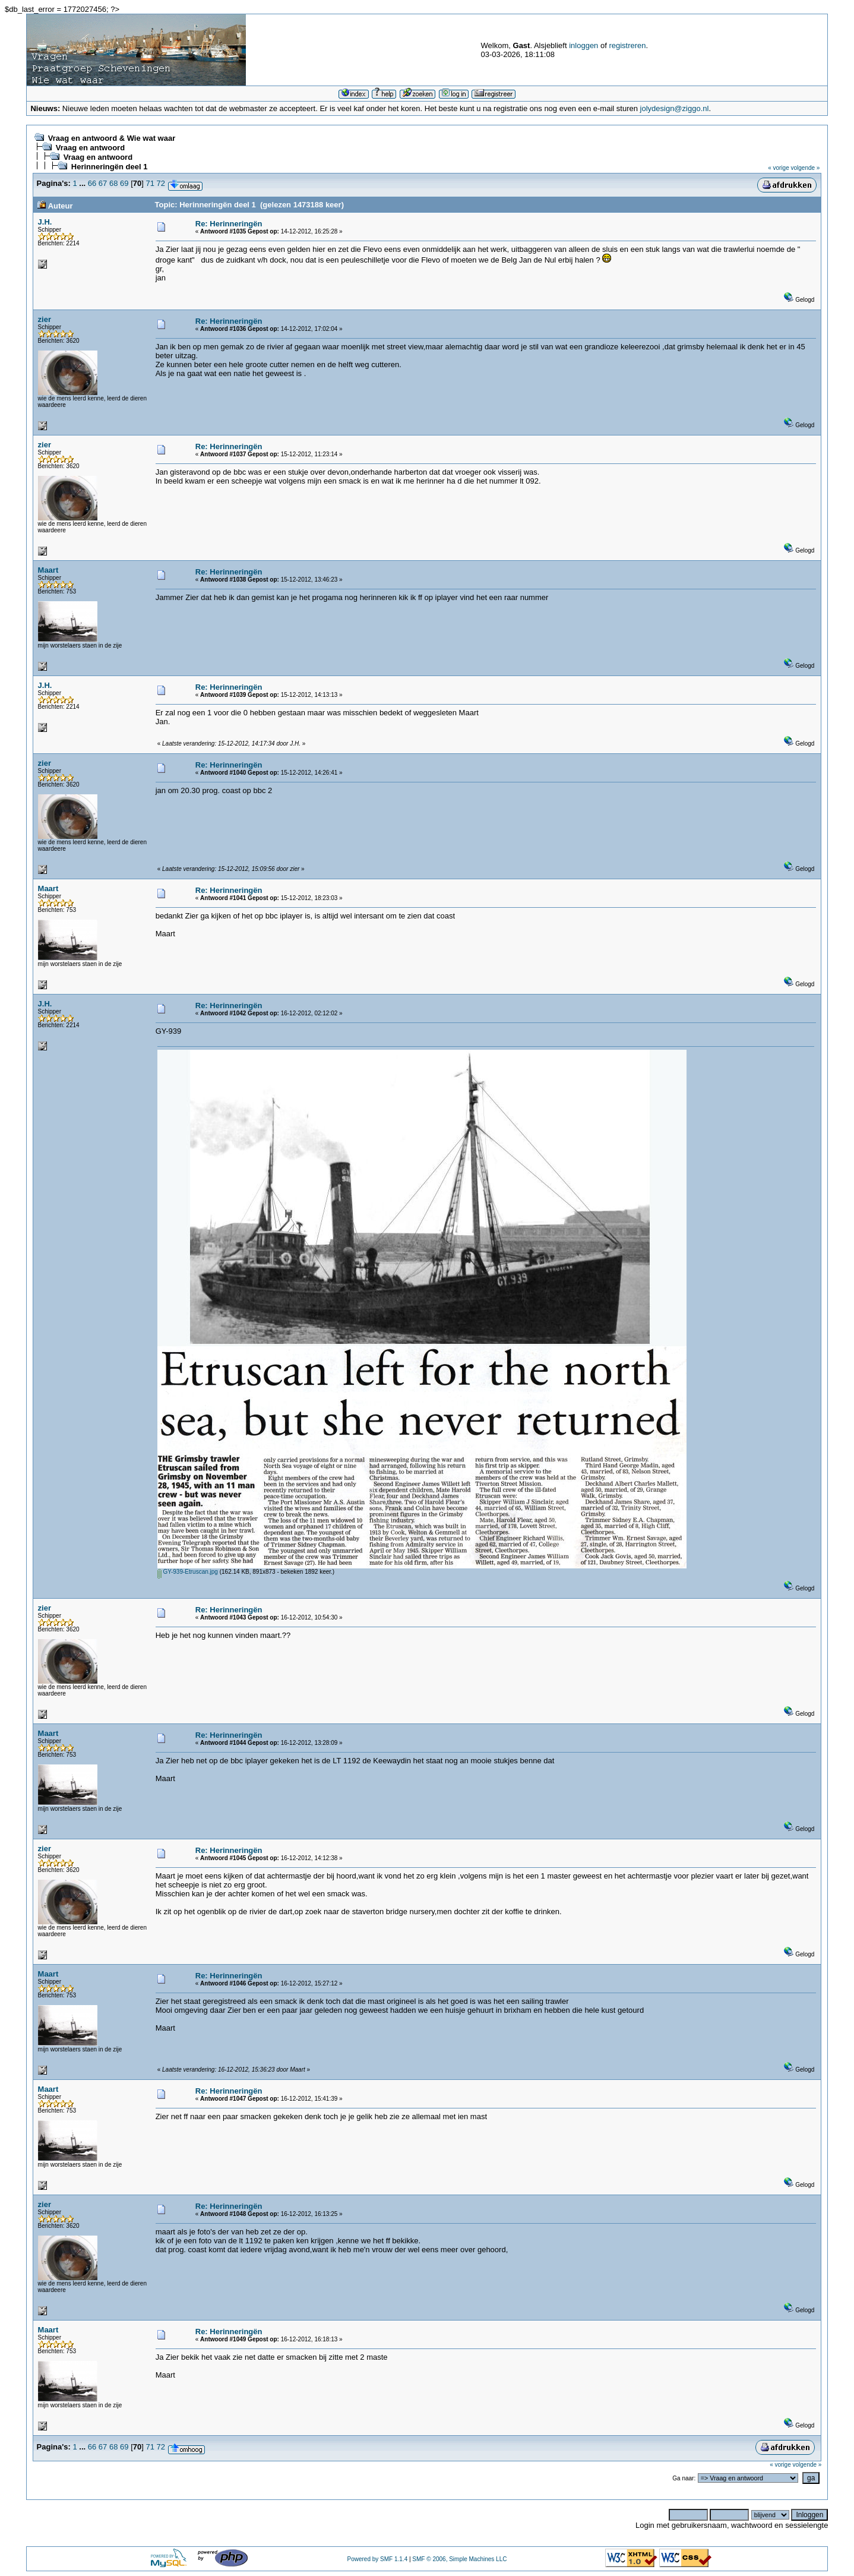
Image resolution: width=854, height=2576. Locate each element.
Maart (48, 570)
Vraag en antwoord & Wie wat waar (111, 138)
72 (161, 183)
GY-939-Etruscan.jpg (187, 1571)
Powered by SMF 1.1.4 (377, 2559)
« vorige (778, 168)
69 (124, 183)
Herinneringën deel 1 (109, 166)
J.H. (45, 221)
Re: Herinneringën (228, 223)
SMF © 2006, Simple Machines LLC (459, 2559)
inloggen (583, 45)
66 (92, 183)
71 (150, 183)
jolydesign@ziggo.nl (674, 108)
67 (103, 183)
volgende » (805, 168)
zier (44, 319)
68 (113, 183)
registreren (627, 45)
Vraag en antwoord (90, 147)
